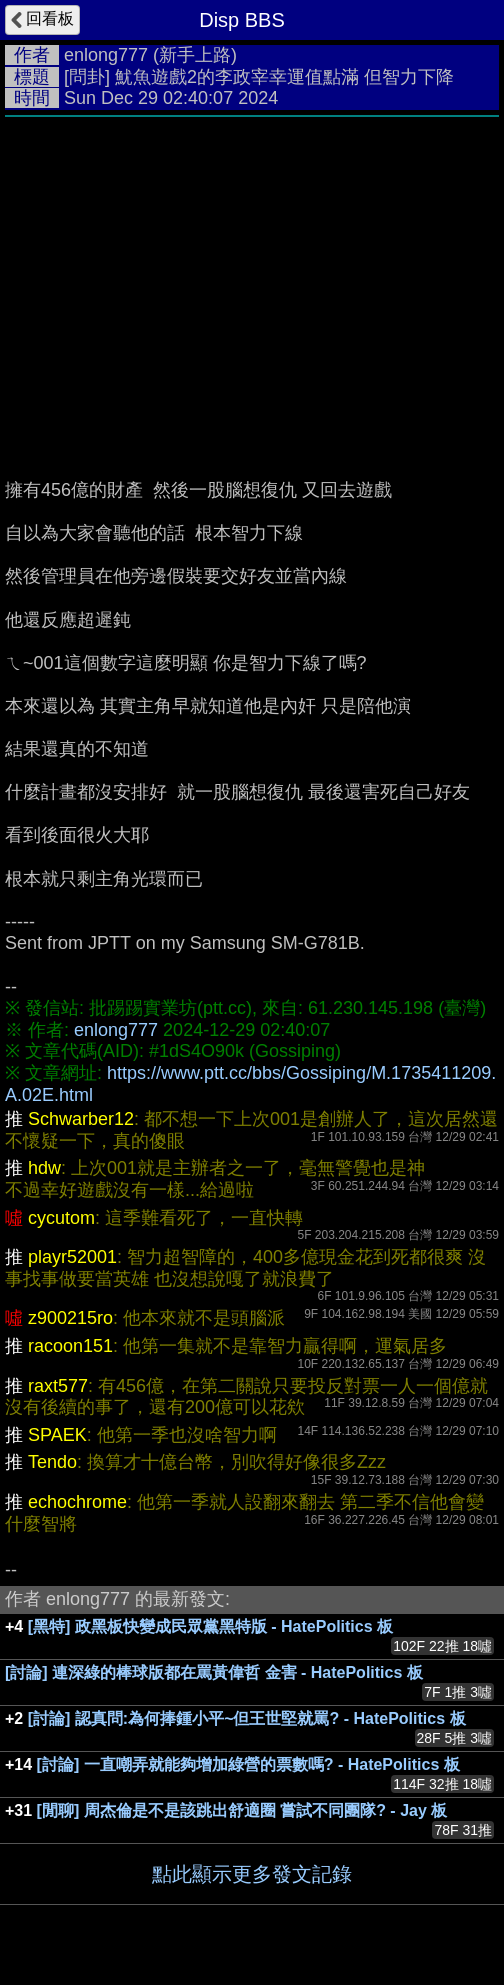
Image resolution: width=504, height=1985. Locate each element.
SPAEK (57, 1435)
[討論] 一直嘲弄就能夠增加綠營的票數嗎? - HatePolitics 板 (248, 1764)
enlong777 (106, 55)
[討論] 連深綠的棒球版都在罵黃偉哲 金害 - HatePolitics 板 (214, 1672)
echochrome (77, 1502)
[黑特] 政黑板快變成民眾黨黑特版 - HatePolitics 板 (210, 1626)
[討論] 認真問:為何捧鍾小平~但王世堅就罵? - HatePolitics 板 (247, 1718)
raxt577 (58, 1386)
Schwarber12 (81, 1119)
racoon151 (70, 1346)
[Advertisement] (252, 277)
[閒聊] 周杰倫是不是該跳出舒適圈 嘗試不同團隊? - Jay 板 (242, 1810)
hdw (44, 1168)
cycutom (61, 1218)
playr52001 (72, 1257)
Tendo (52, 1462)
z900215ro (70, 1318)
